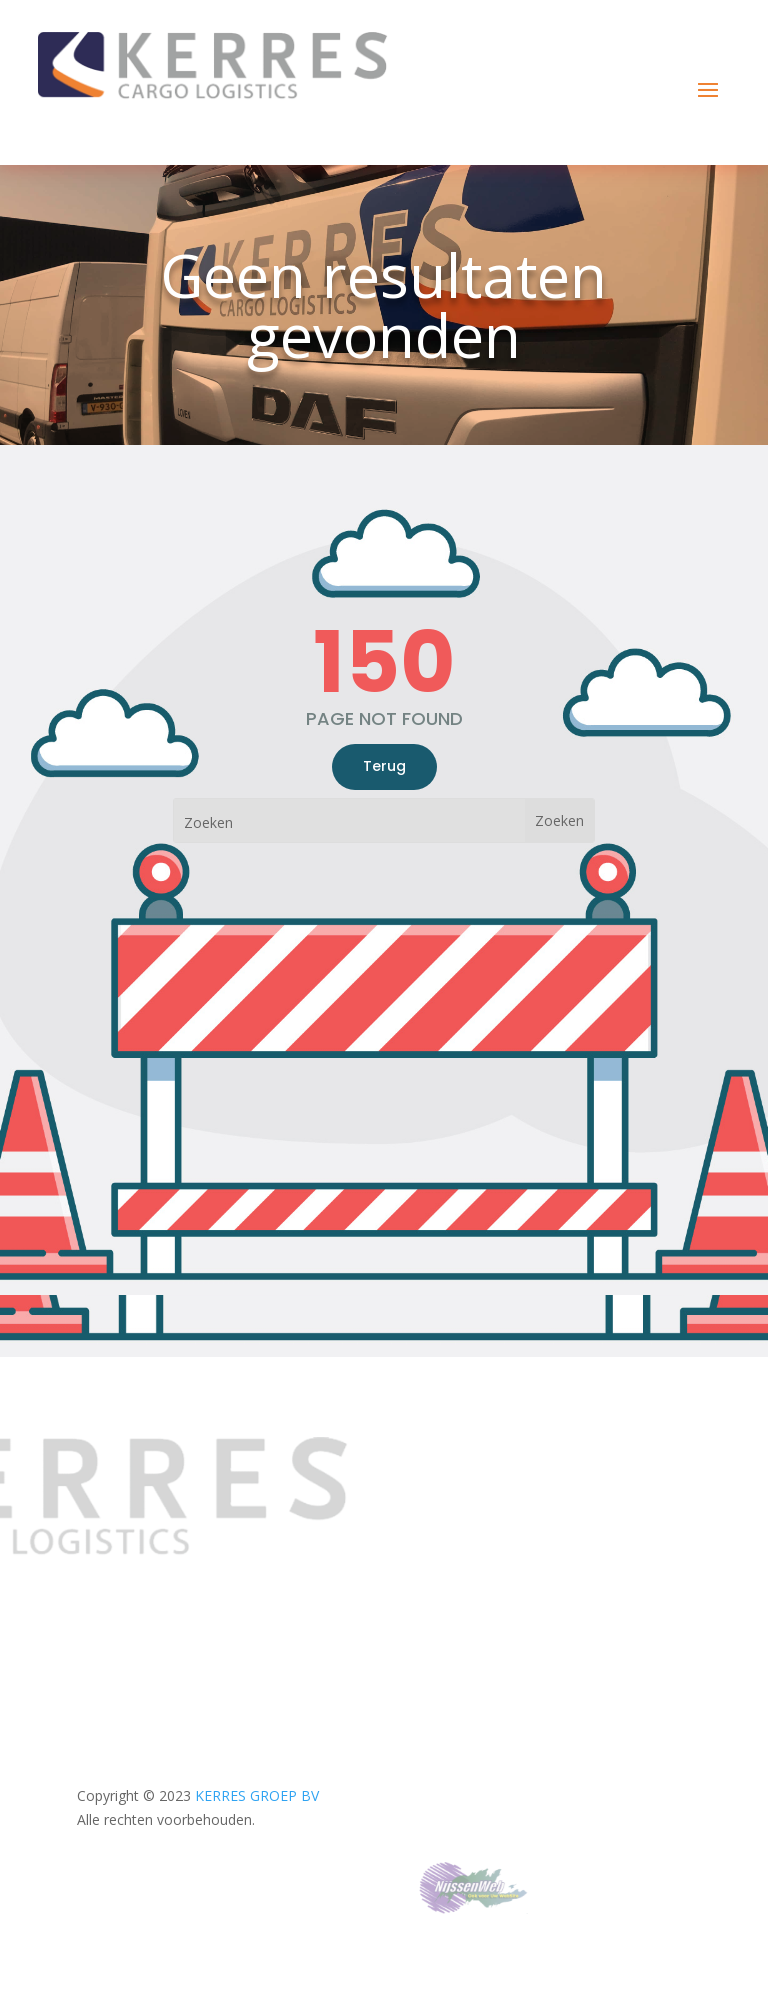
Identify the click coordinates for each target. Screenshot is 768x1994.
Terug (384, 766)
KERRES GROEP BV (257, 1795)
